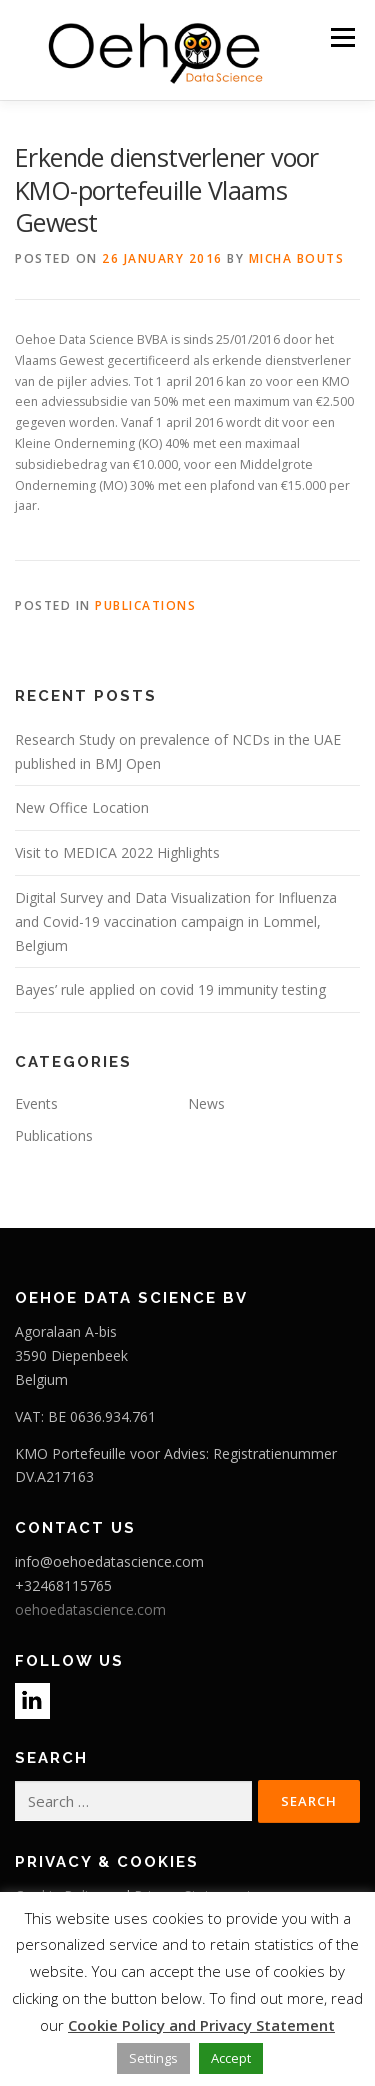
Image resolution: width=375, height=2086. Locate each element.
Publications (145, 605)
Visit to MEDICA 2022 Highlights (117, 852)
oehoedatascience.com (90, 1609)
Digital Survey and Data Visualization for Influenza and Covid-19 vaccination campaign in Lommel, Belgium (176, 921)
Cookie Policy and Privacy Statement (201, 2025)
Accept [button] (231, 2058)
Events (36, 1103)
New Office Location (82, 807)
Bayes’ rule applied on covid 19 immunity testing (170, 989)
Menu (341, 37)
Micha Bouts (297, 258)
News (206, 1103)
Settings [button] (153, 2058)
